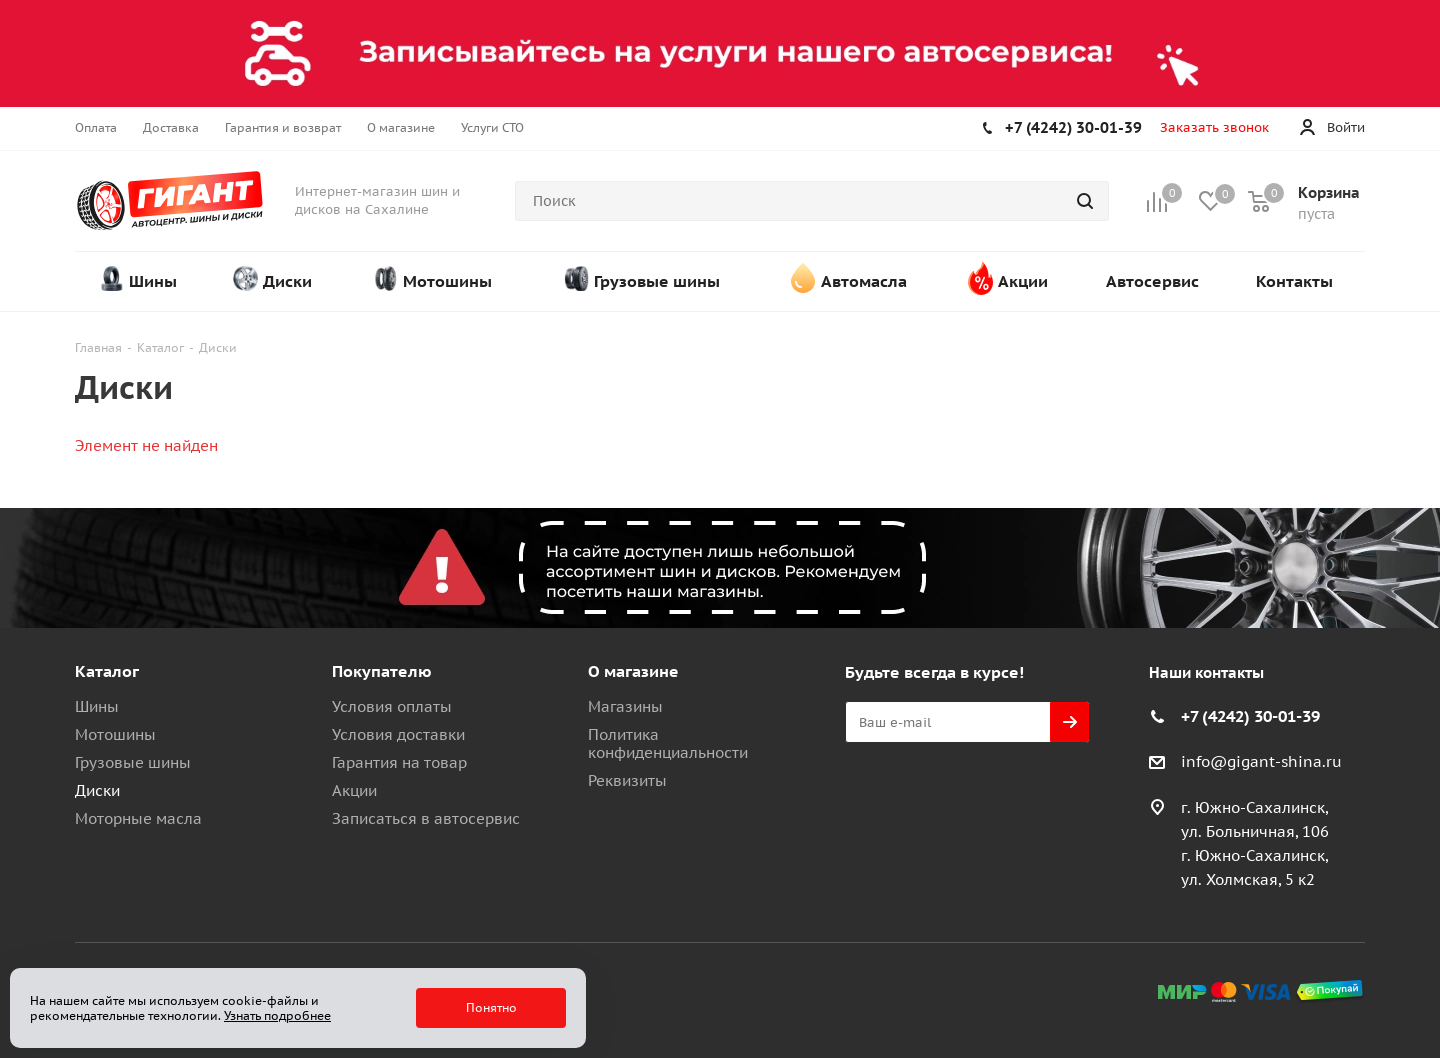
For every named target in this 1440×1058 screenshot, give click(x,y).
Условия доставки (398, 734)
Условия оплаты (392, 706)
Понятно (491, 1007)
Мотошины (115, 734)
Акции (354, 790)
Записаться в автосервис (426, 818)
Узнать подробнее (277, 1015)
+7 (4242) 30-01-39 (1073, 127)
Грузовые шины (133, 762)
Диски (97, 790)
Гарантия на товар (399, 762)
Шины (97, 706)
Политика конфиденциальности (668, 743)
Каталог (107, 671)
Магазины (625, 706)
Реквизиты (627, 780)
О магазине (633, 671)
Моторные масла (138, 818)
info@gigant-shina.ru (1261, 761)
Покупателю (382, 671)
